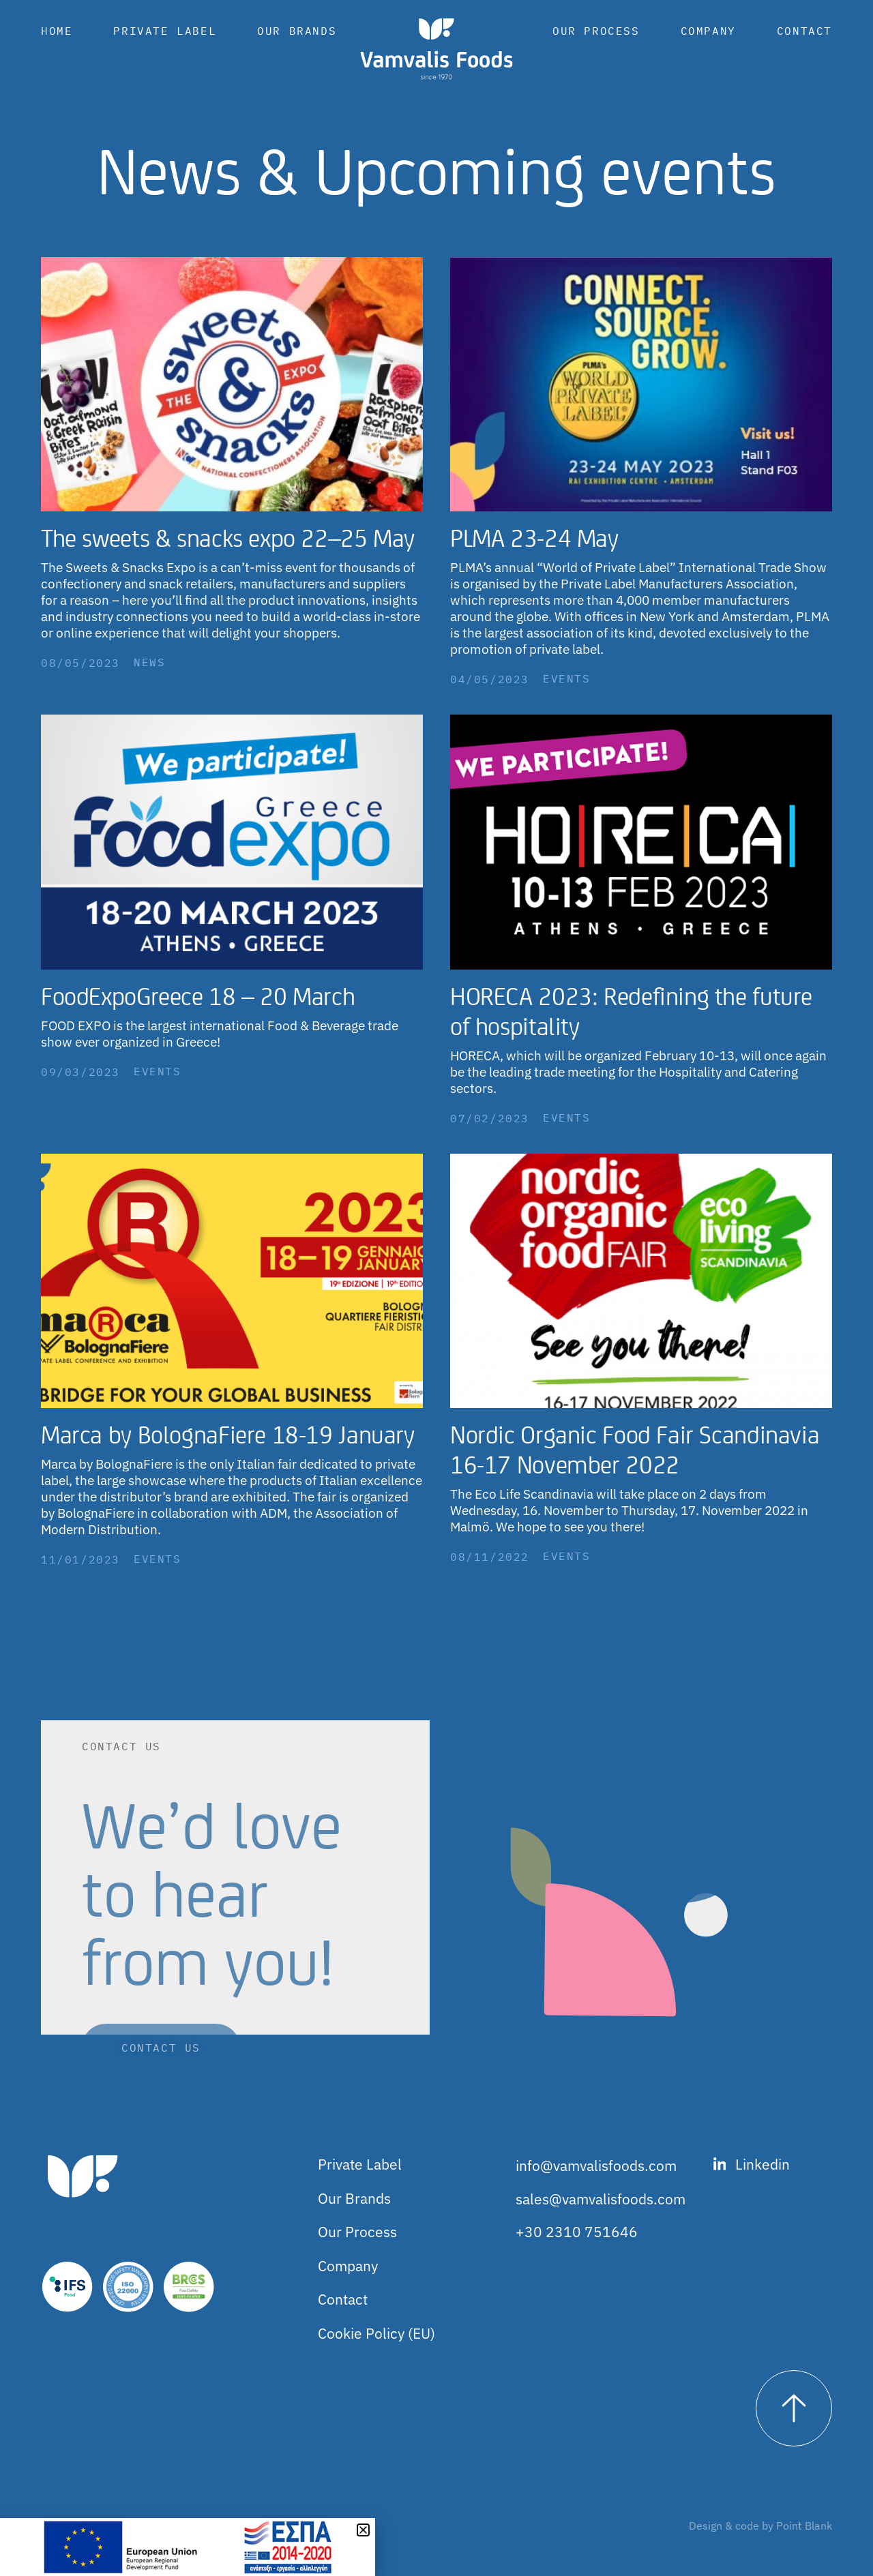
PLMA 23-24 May (534, 537)
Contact (804, 31)
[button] (363, 2530)
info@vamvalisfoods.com (596, 2165)
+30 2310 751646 (577, 2231)
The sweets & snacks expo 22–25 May (228, 537)
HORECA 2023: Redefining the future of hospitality (631, 1010)
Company (708, 31)
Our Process (596, 31)
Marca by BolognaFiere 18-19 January (228, 1433)
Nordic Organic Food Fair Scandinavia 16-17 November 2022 (634, 1448)
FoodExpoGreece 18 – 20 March (198, 995)
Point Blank (804, 2525)
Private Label (164, 31)
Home (56, 31)
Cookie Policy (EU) (376, 2333)
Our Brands (296, 31)
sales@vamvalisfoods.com (600, 2198)
